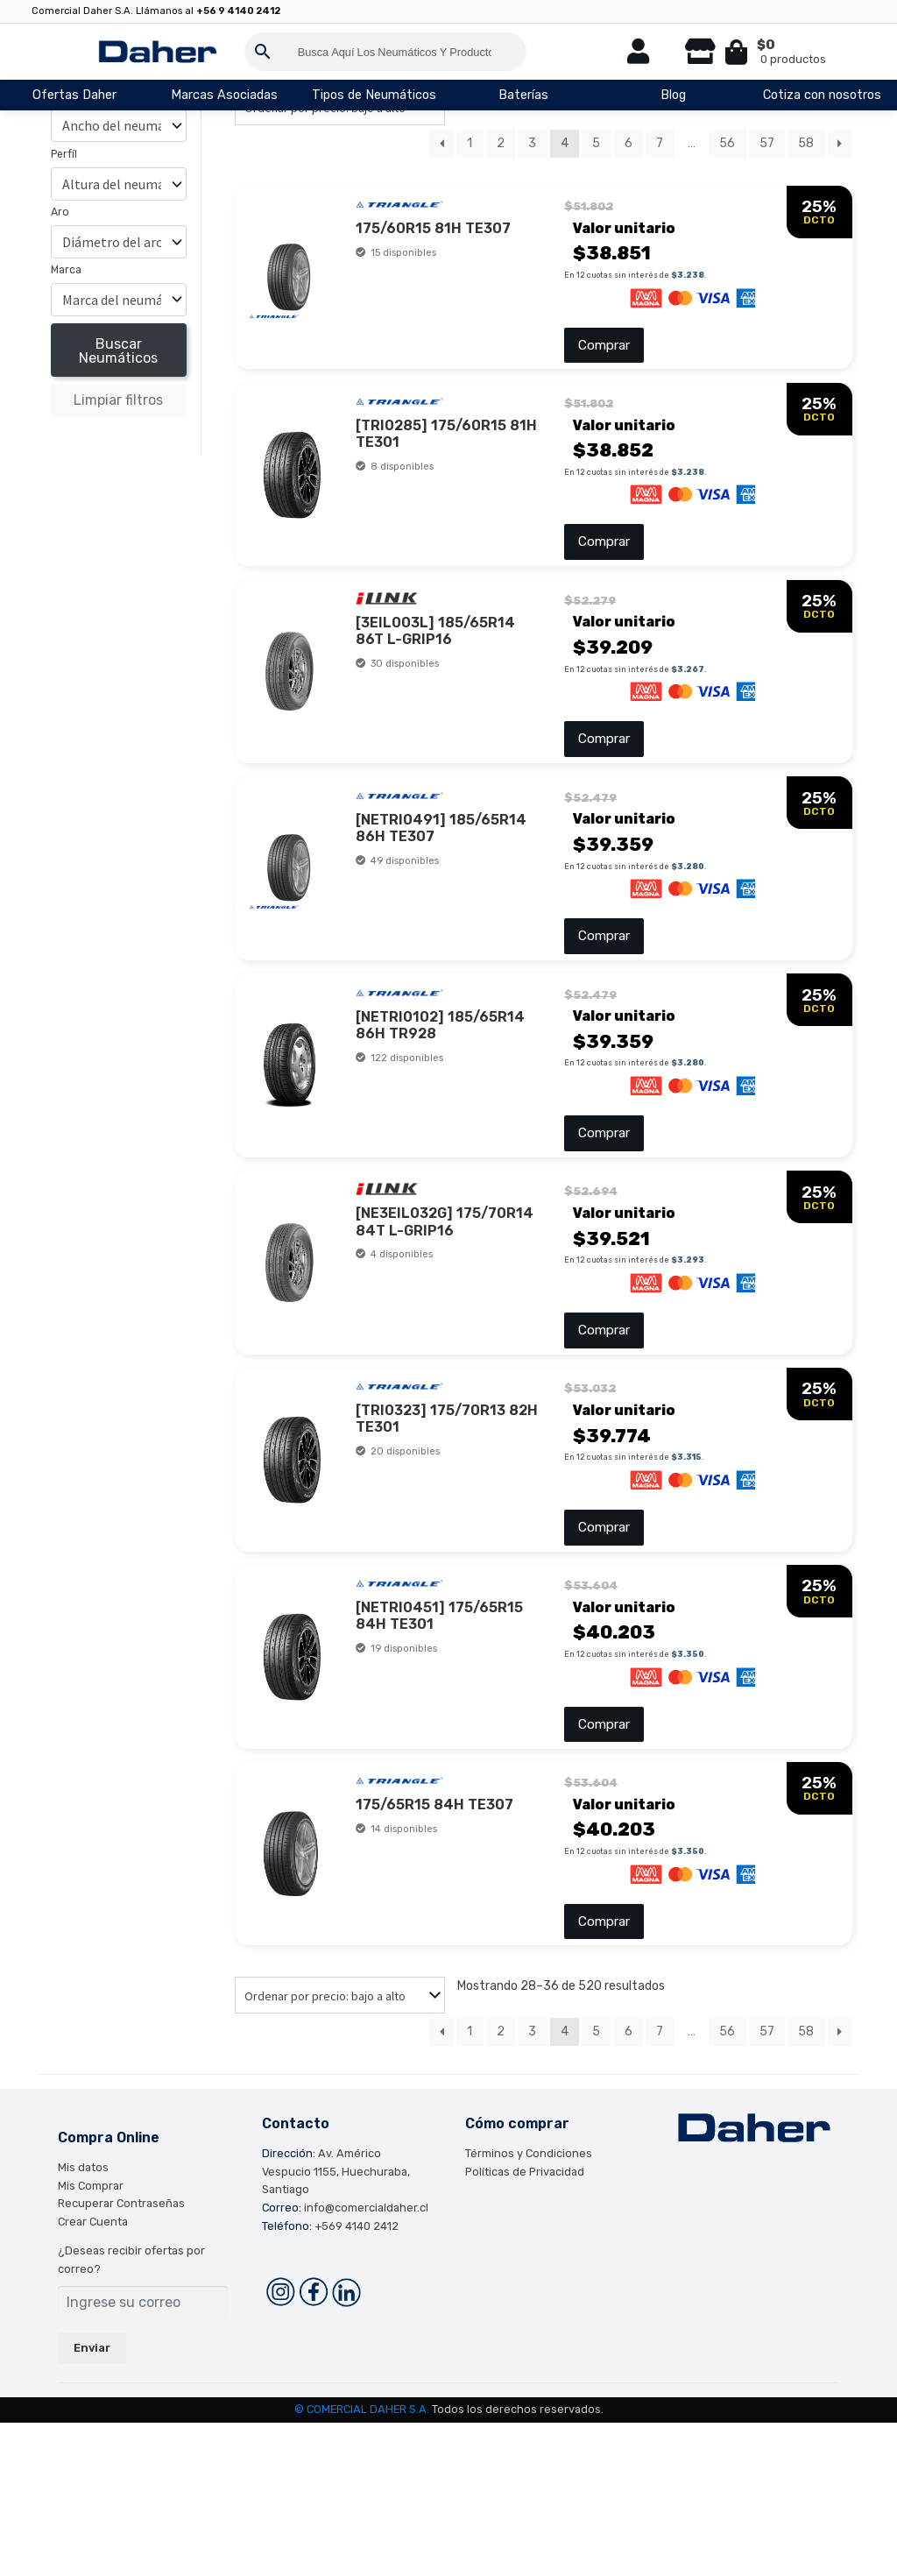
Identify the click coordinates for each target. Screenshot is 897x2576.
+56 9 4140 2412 (238, 11)
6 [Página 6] (628, 143)
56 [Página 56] (727, 143)
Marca (66, 270)
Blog (673, 95)
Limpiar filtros (118, 400)
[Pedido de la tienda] (340, 2148)
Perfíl (64, 154)
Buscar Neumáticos (118, 351)
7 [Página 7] (659, 143)
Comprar (602, 352)
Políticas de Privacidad (524, 2324)
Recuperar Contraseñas (121, 2356)
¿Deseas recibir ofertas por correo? (131, 2413)
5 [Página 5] (596, 143)
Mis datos (83, 2320)
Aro (60, 212)
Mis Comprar (91, 2338)
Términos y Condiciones (528, 2306)
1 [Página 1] (469, 143)
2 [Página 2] (501, 143)
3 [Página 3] (532, 143)
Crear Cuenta (93, 2374)
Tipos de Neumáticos (374, 95)
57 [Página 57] (766, 143)
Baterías (523, 95)
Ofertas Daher (74, 95)
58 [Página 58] (806, 143)
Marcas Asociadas (224, 95)
